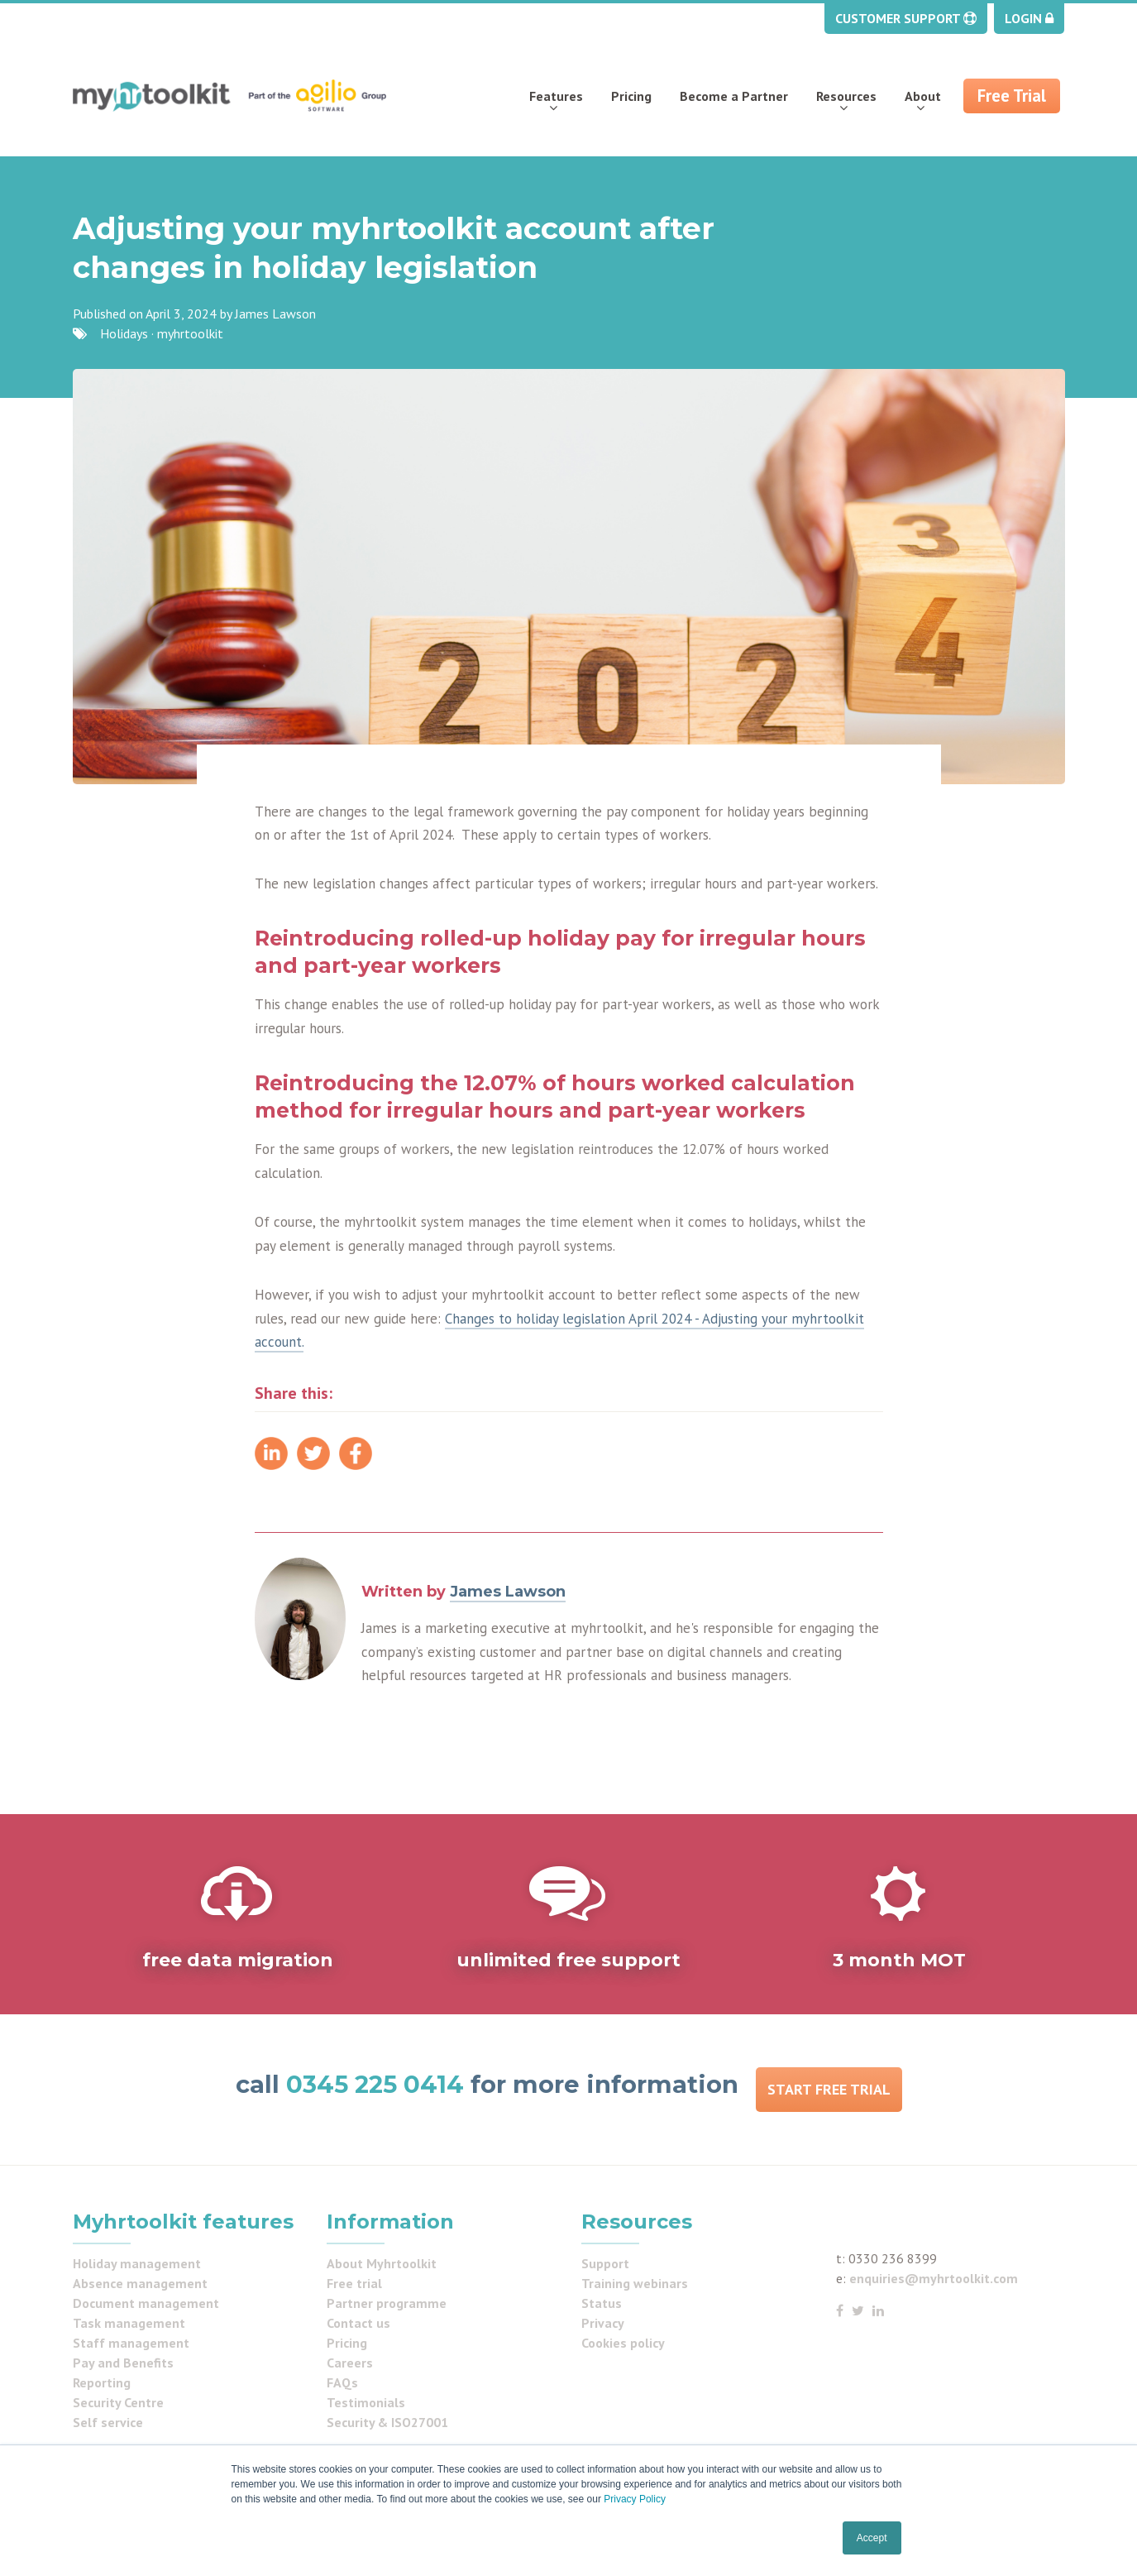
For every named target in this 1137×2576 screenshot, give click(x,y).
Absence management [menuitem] (140, 2283)
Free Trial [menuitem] (1011, 95)
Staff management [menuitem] (131, 2342)
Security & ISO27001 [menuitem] (387, 2422)
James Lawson (275, 313)
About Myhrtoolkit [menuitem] (382, 2263)
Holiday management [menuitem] (137, 2263)
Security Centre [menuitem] (118, 2402)
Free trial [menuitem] (354, 2283)
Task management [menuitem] (129, 2323)
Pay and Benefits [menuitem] (123, 2362)
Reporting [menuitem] (102, 2382)
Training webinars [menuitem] (634, 2283)
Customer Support (906, 18)
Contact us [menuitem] (358, 2323)
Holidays (124, 333)
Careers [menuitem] (350, 2362)
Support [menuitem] (605, 2263)
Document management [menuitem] (146, 2303)
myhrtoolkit (190, 333)
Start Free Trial (829, 2089)
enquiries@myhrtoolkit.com (933, 2278)
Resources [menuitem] (846, 96)
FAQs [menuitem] (342, 2382)
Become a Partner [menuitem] (734, 96)
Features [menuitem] (556, 96)
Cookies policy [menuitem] (623, 2342)
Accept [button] (872, 2538)
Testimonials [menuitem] (366, 2402)
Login (1029, 18)
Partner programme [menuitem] (387, 2303)
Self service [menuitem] (108, 2422)
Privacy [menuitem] (602, 2323)
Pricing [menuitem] (631, 96)
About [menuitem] (923, 96)
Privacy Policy (635, 2499)
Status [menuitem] (601, 2303)
